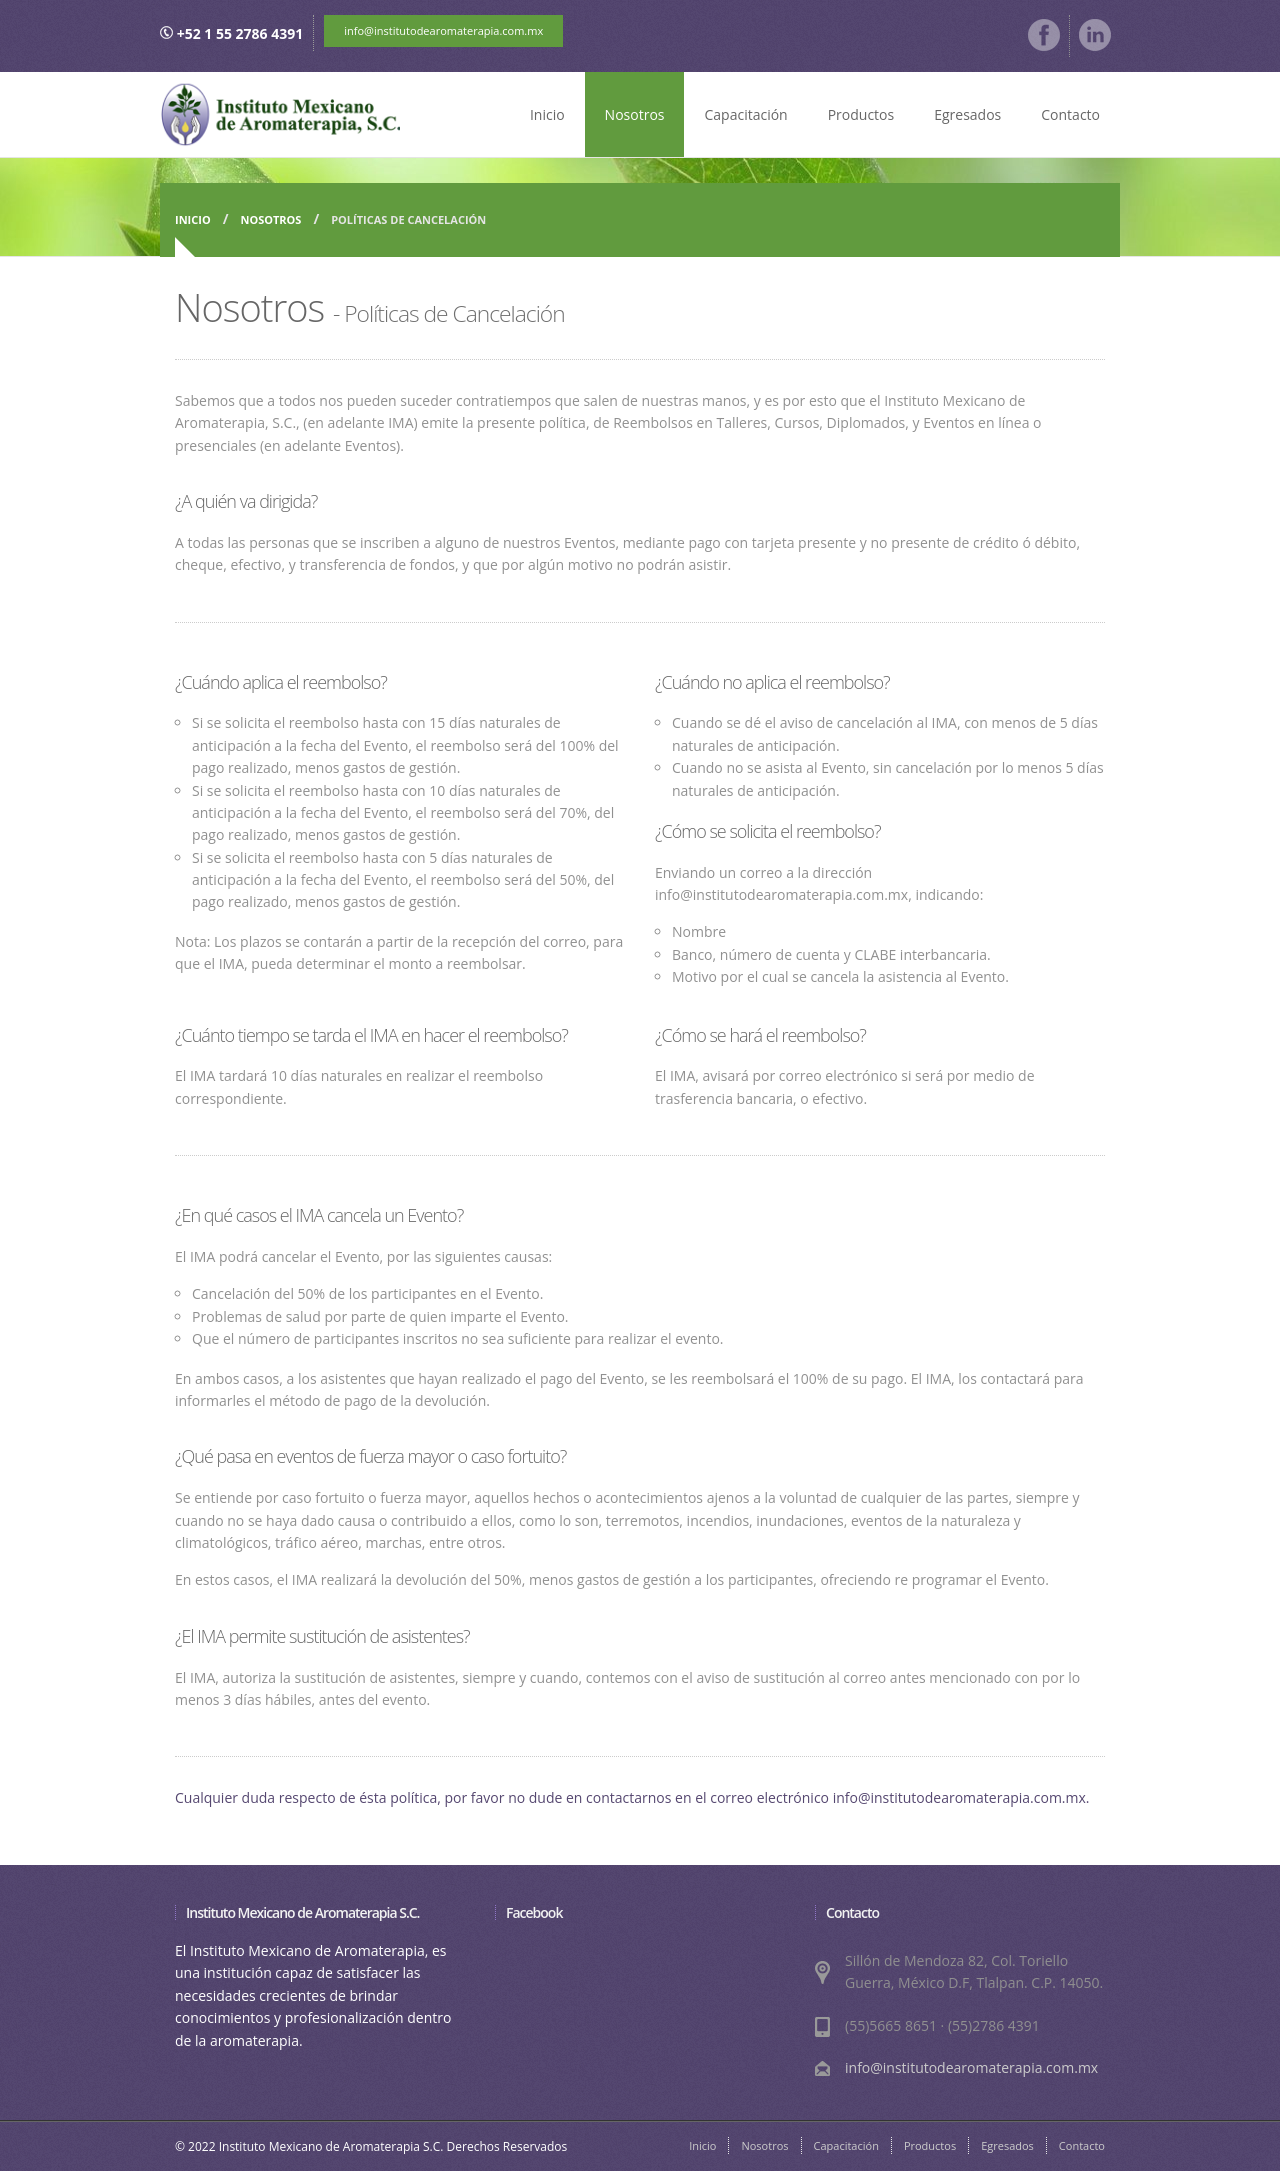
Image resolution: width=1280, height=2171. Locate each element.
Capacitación (745, 114)
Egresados (967, 114)
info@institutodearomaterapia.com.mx (443, 30)
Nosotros (635, 114)
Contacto (1070, 114)
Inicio (547, 114)
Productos (861, 114)
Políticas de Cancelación (408, 219)
